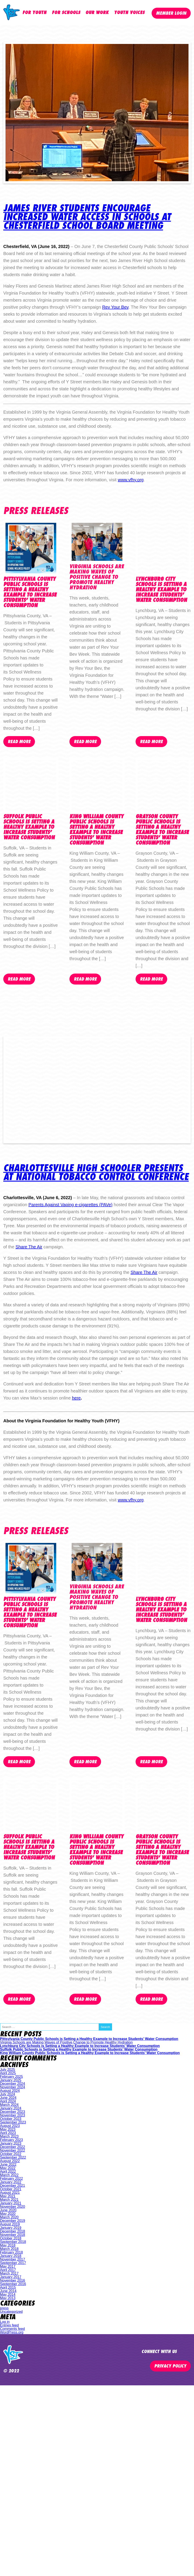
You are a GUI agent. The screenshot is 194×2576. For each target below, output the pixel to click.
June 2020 (8, 2210)
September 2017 (13, 2263)
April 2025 (8, 2073)
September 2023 (13, 2122)
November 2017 (12, 2259)
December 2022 (12, 2147)
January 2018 (10, 2256)
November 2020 (12, 2207)
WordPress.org (11, 2332)
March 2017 (9, 2273)
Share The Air (29, 1246)
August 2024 (10, 2091)
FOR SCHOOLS (66, 12)
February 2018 (11, 2252)
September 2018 (13, 2242)
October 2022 (10, 2154)
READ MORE (19, 741)
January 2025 (10, 2080)
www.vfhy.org (130, 479)
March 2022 (9, 2175)
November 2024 (12, 2087)
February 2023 (11, 2140)
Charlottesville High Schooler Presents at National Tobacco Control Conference (96, 1172)
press (4, 2308)
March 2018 (9, 2249)
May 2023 (7, 2129)
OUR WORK (97, 12)
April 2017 (8, 2270)
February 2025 (11, 2076)
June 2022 (8, 2164)
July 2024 (7, 2094)
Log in (5, 2322)
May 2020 (7, 2214)
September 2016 (13, 2284)
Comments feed (12, 2329)
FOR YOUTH (34, 12)
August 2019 (10, 2224)
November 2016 (12, 2280)
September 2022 (13, 2157)
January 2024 (10, 2108)
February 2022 (11, 2178)
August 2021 (10, 2192)
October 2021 (10, 2189)
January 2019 (10, 2228)
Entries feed (9, 2325)
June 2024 (8, 2098)
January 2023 (10, 2143)
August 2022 (10, 2161)
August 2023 (10, 2126)
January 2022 (10, 2182)
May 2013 (7, 2298)
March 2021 (9, 2199)
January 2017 (10, 2277)
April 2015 (8, 2287)
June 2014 (8, 2291)
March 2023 (9, 2136)
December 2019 (12, 2221)
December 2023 (12, 2112)
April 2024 (8, 2101)
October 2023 (10, 2119)
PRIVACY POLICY (170, 2366)
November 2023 (12, 2115)
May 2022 (7, 2168)
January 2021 (10, 2203)
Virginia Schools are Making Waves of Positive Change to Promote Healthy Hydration (66, 2042)
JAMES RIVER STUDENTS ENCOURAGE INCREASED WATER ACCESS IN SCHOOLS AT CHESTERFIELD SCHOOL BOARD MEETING (87, 216)
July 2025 (7, 2069)
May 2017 (7, 2266)
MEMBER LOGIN (171, 13)
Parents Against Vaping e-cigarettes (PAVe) (70, 1204)
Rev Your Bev (115, 307)
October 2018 (10, 2238)
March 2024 (9, 2105)
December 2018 (12, 2231)
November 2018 (12, 2235)
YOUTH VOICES (129, 12)
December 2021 (12, 2185)
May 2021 (7, 2196)
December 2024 (12, 2083)
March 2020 (9, 2217)
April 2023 (8, 2133)
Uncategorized (11, 2312)
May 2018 (7, 2245)
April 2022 (8, 2171)
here (76, 1398)
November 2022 (12, 2150)
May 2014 (7, 2294)
